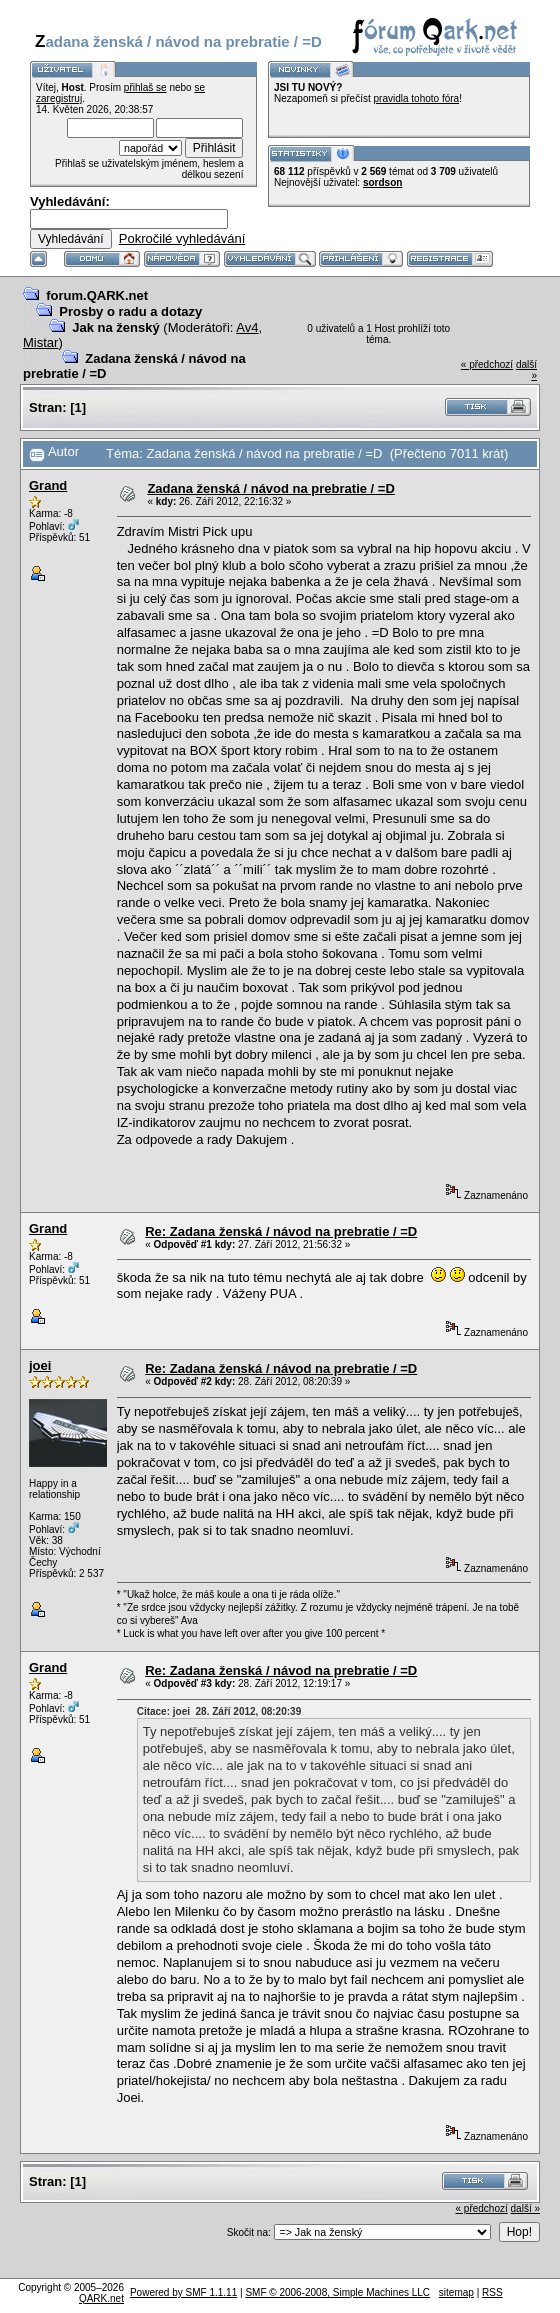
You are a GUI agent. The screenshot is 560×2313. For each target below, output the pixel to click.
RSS (492, 2292)
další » (525, 2208)
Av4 (247, 327)
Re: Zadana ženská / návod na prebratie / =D (281, 1231)
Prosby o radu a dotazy (130, 311)
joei (40, 1365)
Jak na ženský (115, 327)
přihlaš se (145, 87)
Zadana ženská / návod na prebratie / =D (270, 488)
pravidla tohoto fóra (417, 98)
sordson (382, 182)
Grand (48, 485)
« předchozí (487, 364)
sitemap (456, 2292)
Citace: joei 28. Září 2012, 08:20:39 (219, 1711)
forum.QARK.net (97, 295)
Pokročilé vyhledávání (182, 238)
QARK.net (101, 2298)
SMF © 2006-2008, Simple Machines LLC (337, 2292)
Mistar (40, 342)
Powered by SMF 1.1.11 (183, 2292)
